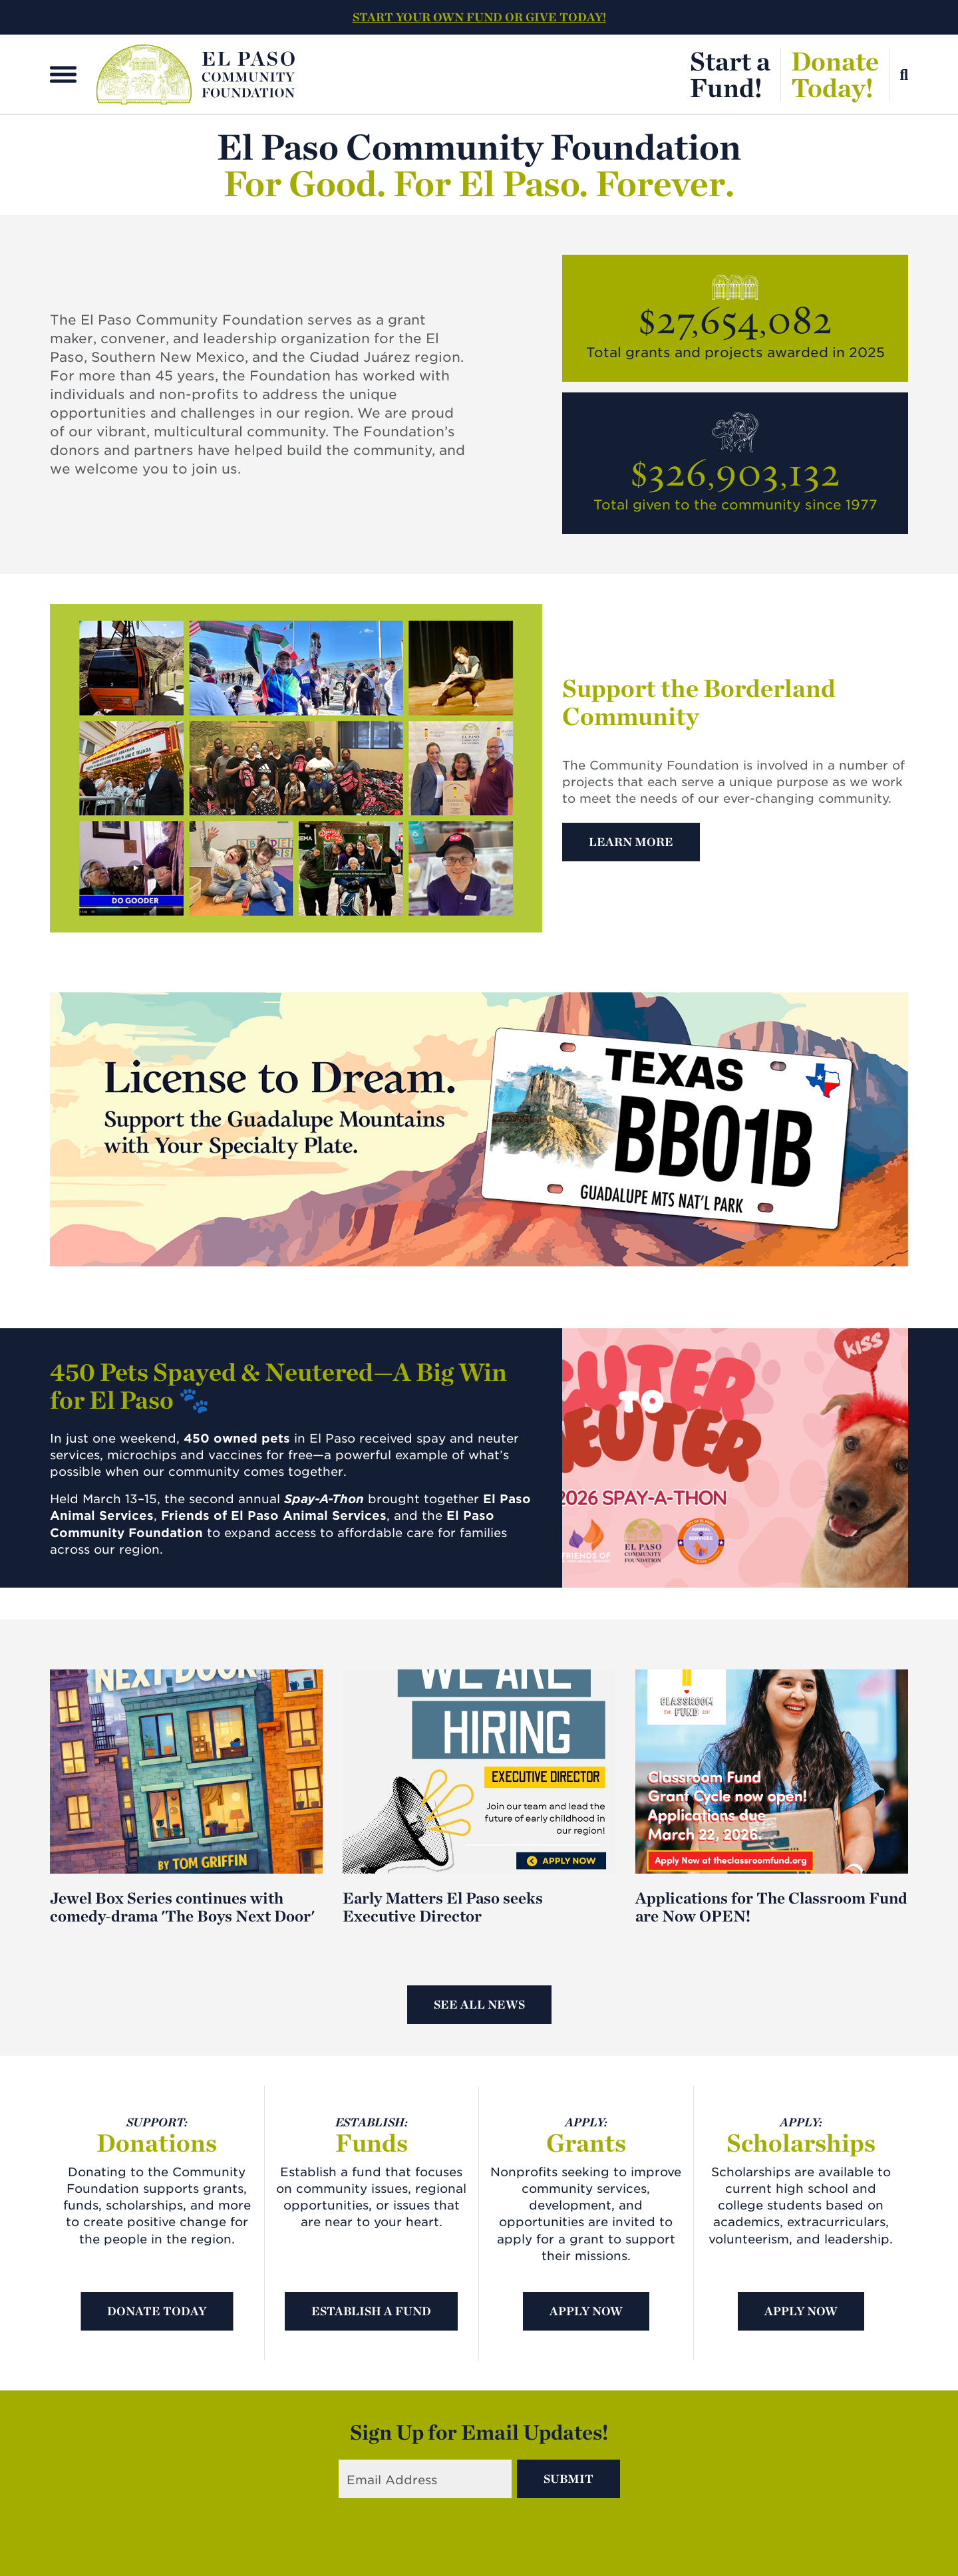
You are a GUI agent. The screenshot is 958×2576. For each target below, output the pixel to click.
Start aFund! (730, 74)
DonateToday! (835, 74)
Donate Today (156, 2311)
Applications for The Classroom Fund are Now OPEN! (771, 1906)
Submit (568, 2479)
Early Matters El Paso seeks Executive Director (443, 1906)
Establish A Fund (371, 2311)
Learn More (631, 842)
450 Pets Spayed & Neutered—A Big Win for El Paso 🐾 (278, 1386)
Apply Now (586, 2311)
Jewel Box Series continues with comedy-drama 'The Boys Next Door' (182, 1906)
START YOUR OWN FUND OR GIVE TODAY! (479, 17)
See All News (479, 2004)
